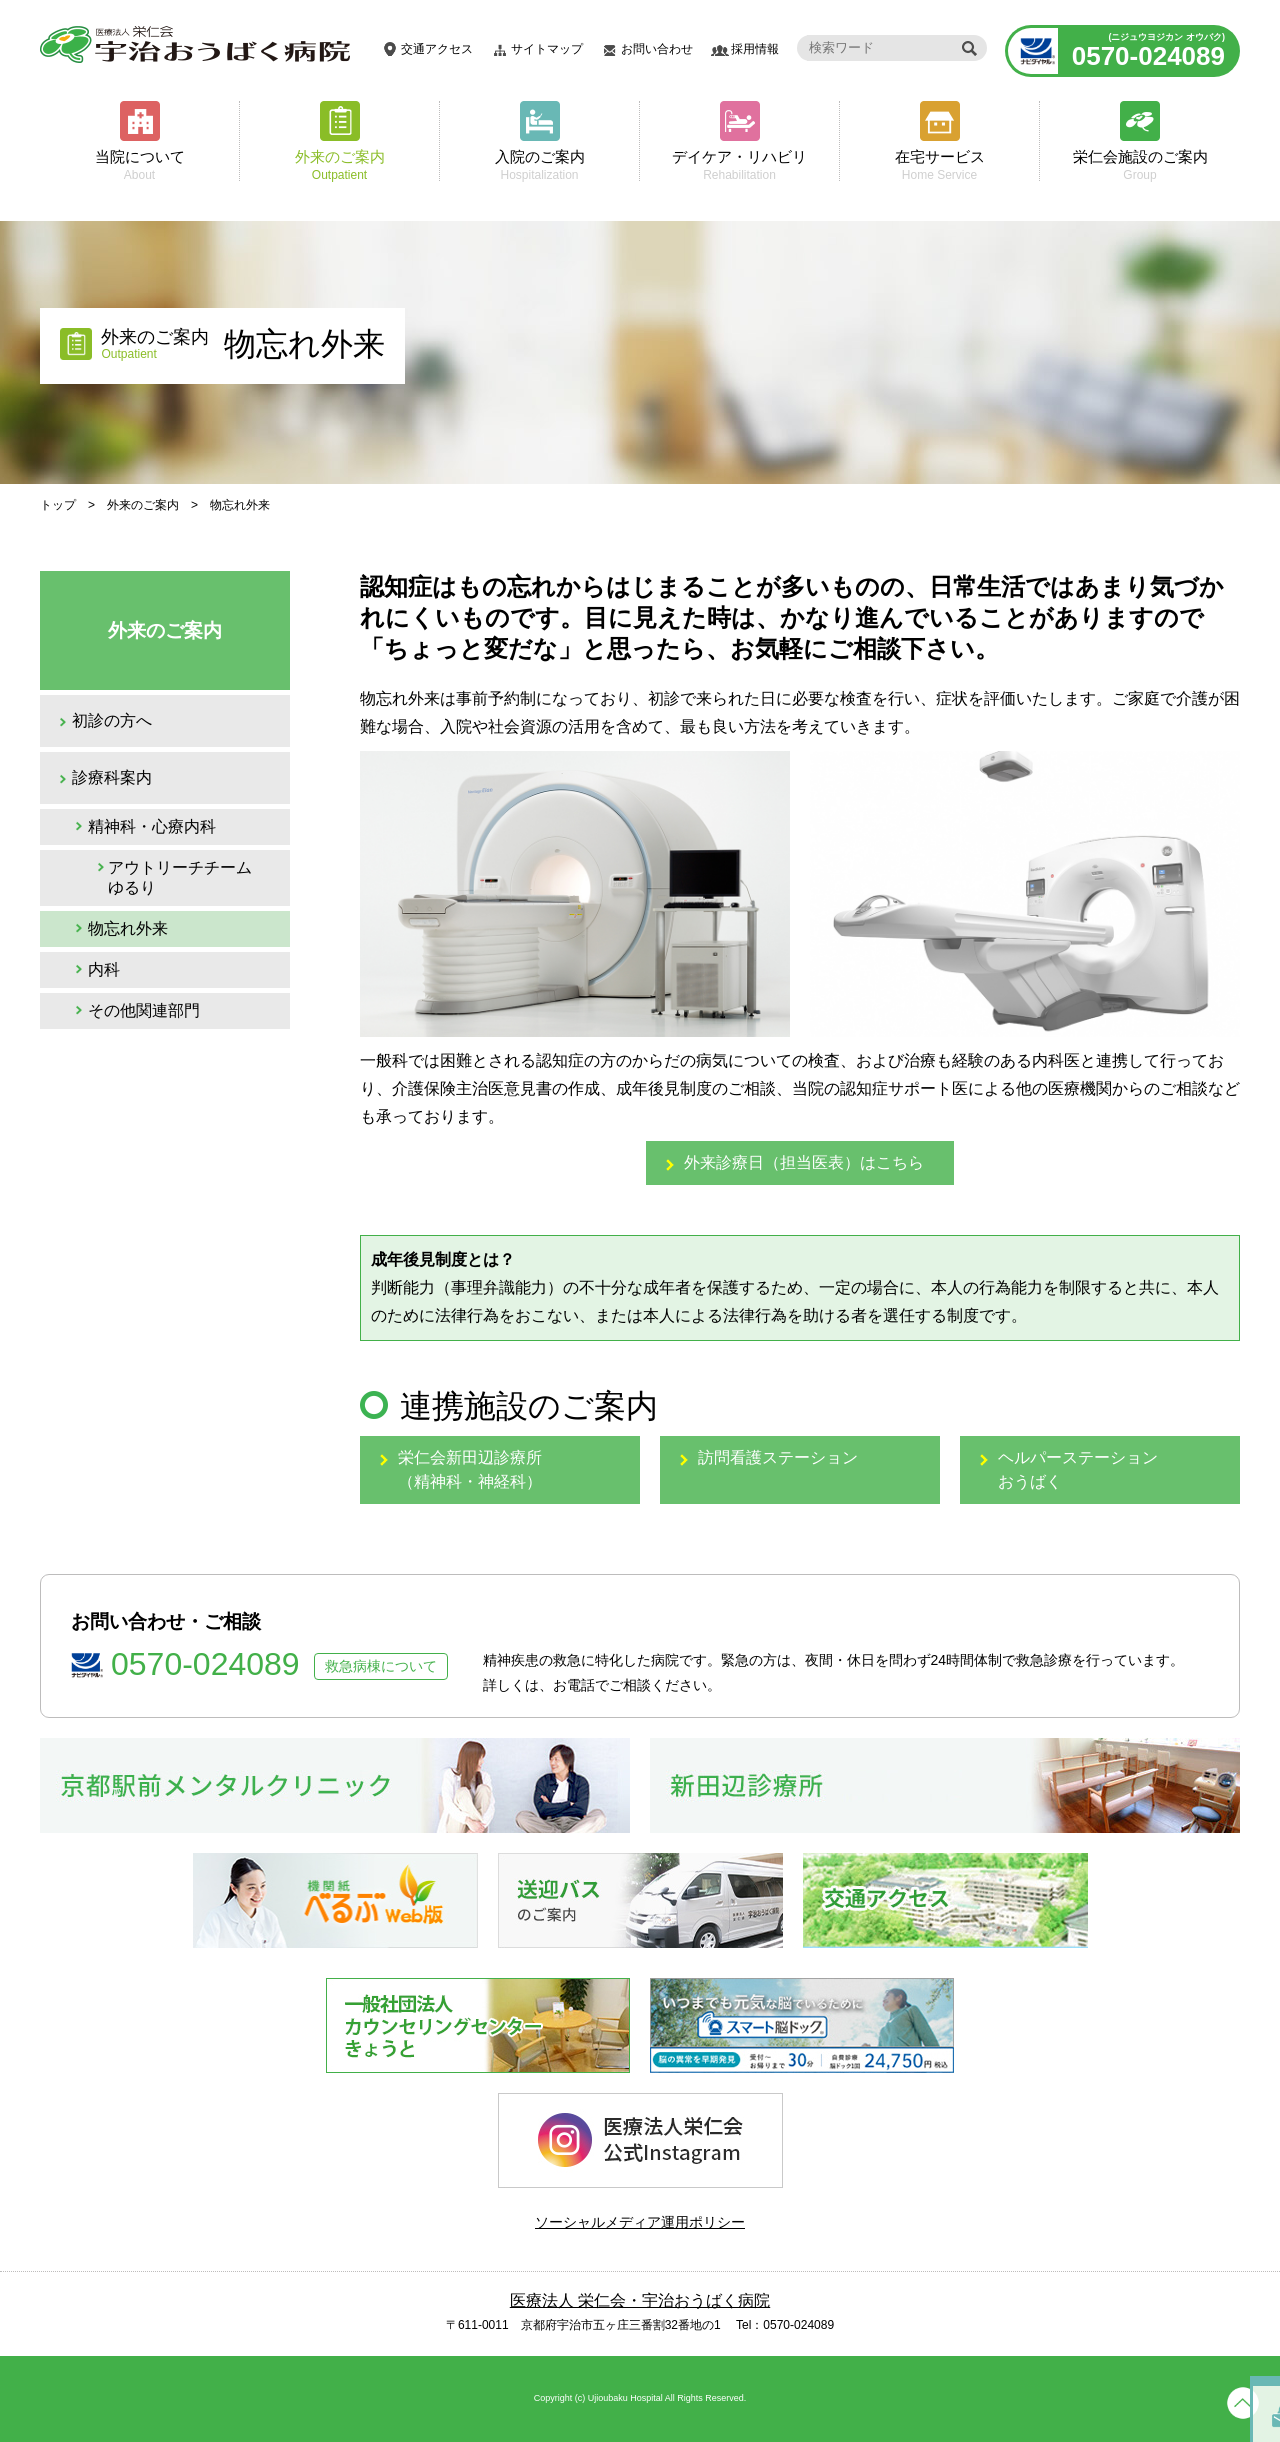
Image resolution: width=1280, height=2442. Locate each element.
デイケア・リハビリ (739, 164)
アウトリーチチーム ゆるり (180, 877)
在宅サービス (939, 164)
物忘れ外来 (128, 928)
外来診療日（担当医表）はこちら (804, 1162)
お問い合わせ (657, 49)
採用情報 (755, 49)
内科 (104, 969)
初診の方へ (112, 720)
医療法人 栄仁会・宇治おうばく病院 (640, 2300)
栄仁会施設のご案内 (1140, 164)
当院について (139, 164)
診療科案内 (112, 777)
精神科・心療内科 (152, 826)
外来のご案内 (339, 164)
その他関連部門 (144, 1010)
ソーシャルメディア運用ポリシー (640, 2222)
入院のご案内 (539, 164)
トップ (58, 505)
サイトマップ (547, 49)
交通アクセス (437, 49)
